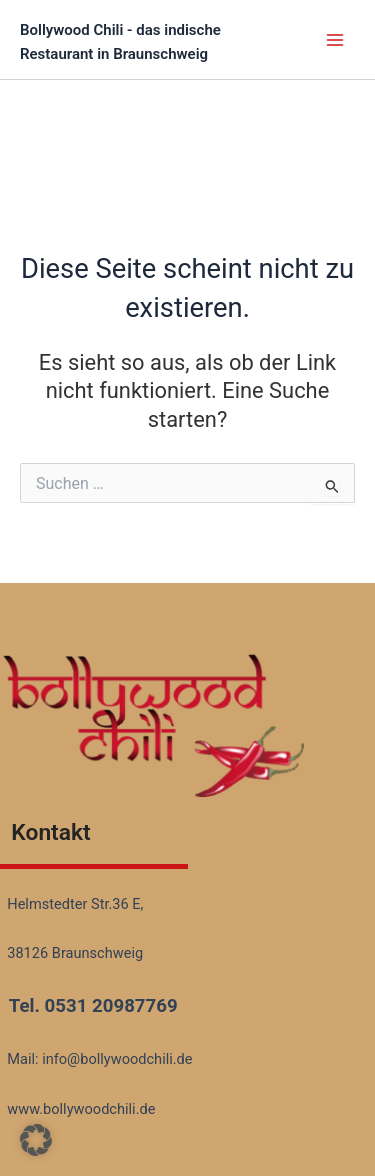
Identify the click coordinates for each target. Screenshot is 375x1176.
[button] (36, 1140)
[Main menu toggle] (335, 39)
